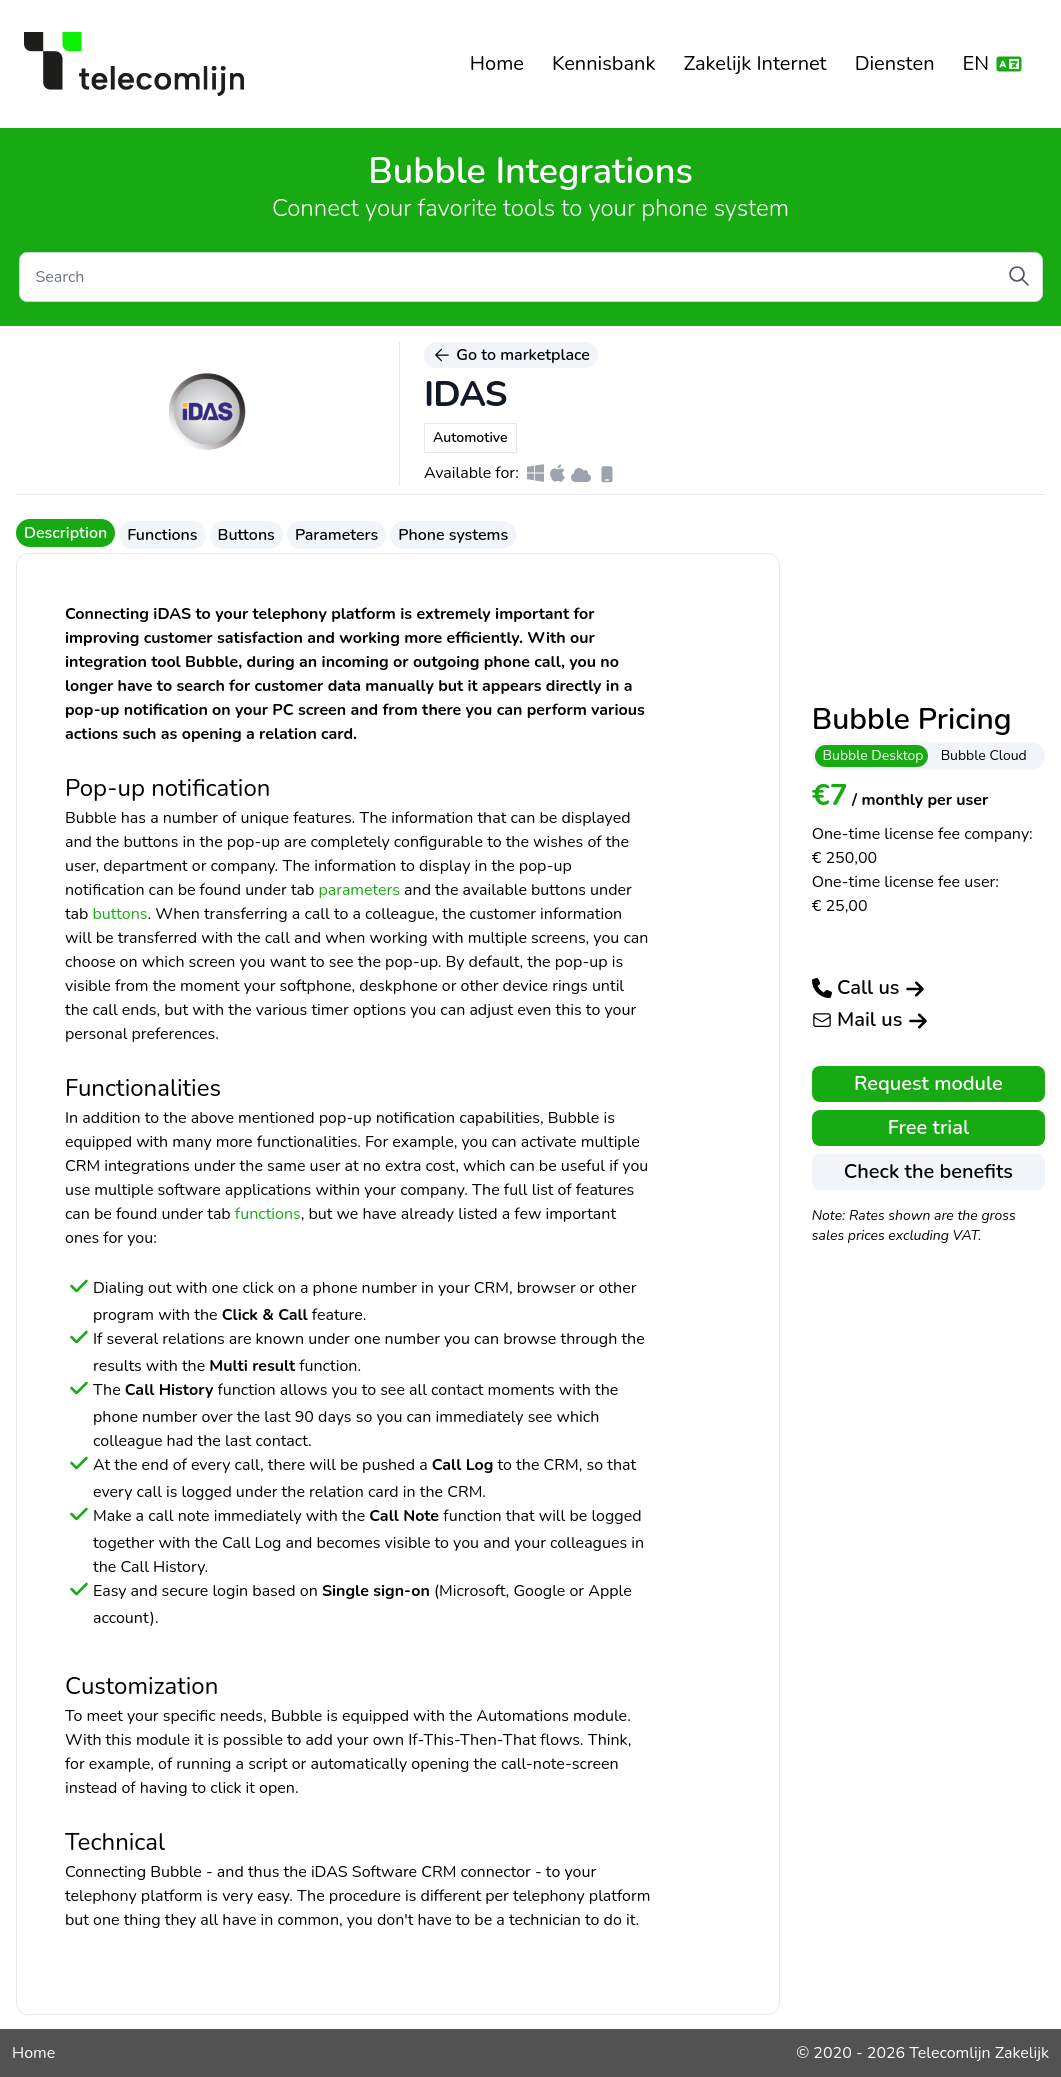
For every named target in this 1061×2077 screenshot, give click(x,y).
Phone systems (453, 535)
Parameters (336, 535)
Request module (928, 1083)
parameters (359, 890)
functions (268, 1214)
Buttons (246, 535)
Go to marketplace (511, 355)
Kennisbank (604, 63)
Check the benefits (928, 1171)
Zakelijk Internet (754, 63)
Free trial (928, 1127)
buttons (120, 914)
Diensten (895, 63)
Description (65, 533)
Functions (162, 535)
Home (497, 63)
